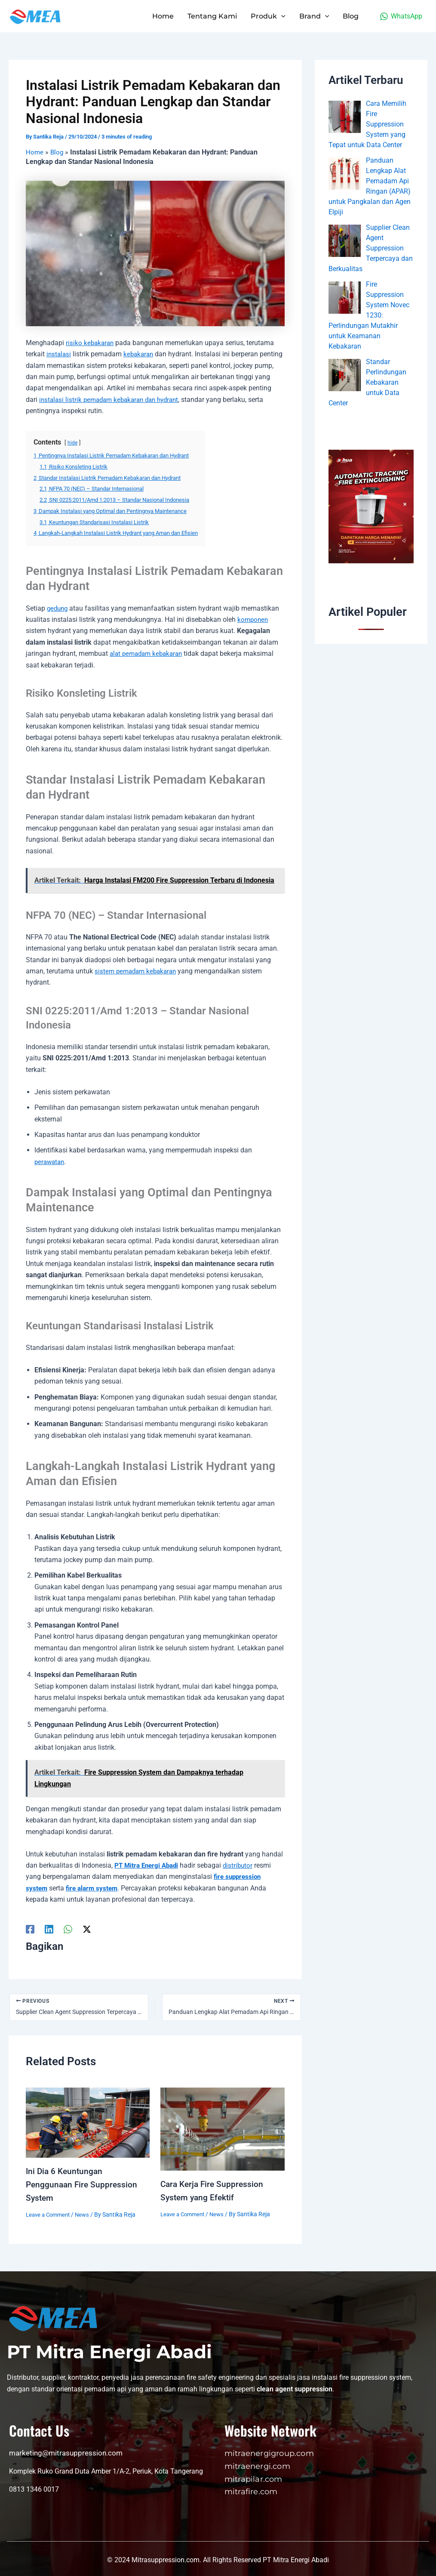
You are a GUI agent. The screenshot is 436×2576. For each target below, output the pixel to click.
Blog (57, 152)
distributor (242, 1865)
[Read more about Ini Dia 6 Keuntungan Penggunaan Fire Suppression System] (88, 2122)
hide (73, 442)
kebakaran (141, 354)
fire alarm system (94, 1888)
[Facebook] (30, 1929)
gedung (58, 608)
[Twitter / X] (87, 1929)
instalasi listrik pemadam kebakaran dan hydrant (138, 399)
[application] (281, 16)
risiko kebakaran (91, 343)
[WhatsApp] (401, 16)
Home (35, 152)
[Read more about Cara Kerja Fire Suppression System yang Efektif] (222, 2129)
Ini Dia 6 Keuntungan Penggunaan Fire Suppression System (83, 2184)
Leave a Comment (50, 2213)
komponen (253, 619)
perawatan (50, 1162)
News (86, 2213)
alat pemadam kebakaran (148, 653)
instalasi (59, 354)
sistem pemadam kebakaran (138, 971)
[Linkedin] (49, 1929)
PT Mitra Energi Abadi (148, 1865)
